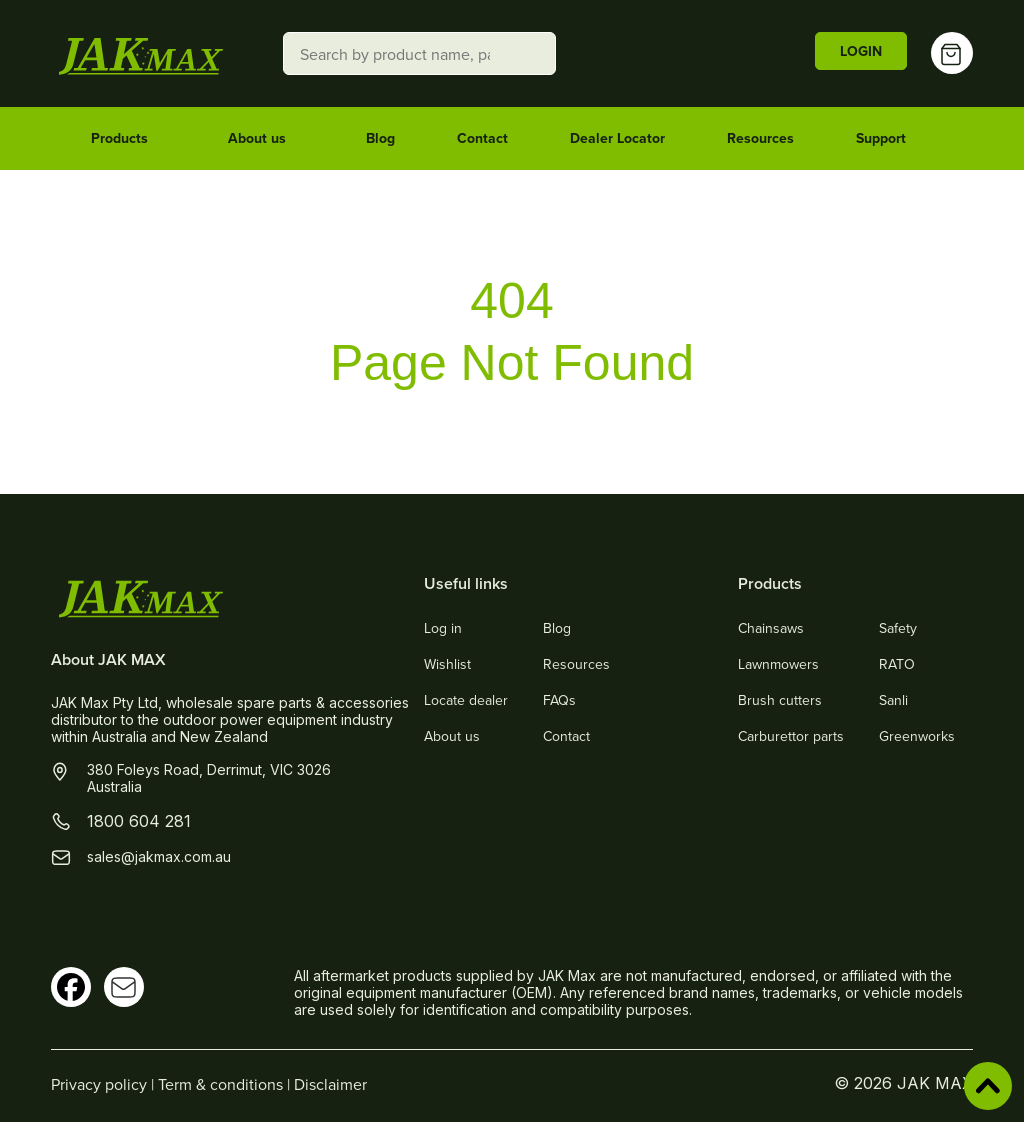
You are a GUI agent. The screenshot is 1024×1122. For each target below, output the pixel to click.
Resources (760, 138)
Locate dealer (466, 700)
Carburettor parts (791, 736)
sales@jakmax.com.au (159, 856)
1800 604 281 (139, 821)
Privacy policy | (104, 1084)
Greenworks (917, 736)
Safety (898, 628)
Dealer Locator (617, 138)
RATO (897, 664)
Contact (482, 138)
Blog (380, 138)
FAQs (559, 700)
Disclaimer (330, 1084)
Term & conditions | (226, 1084)
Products (128, 139)
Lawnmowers (778, 664)
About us (266, 139)
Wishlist (447, 664)
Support (890, 139)
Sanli (893, 700)
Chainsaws (771, 628)
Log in (443, 628)
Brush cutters (780, 700)
